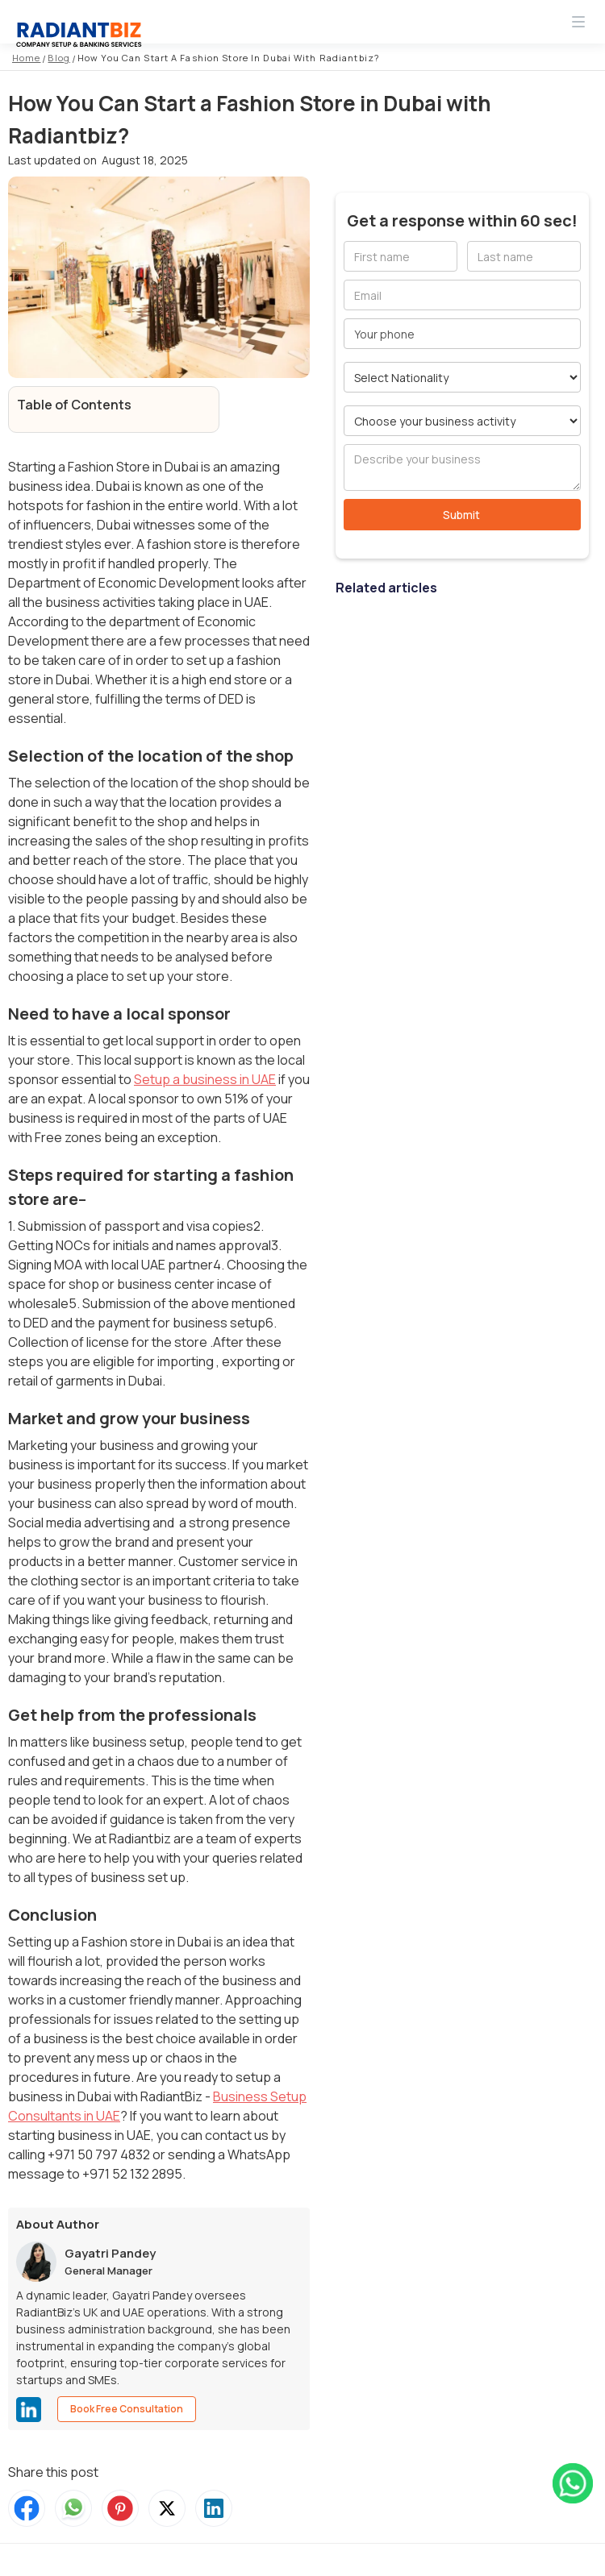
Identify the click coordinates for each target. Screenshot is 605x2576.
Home (26, 58)
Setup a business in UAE (205, 1079)
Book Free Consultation (126, 2409)
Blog (58, 58)
